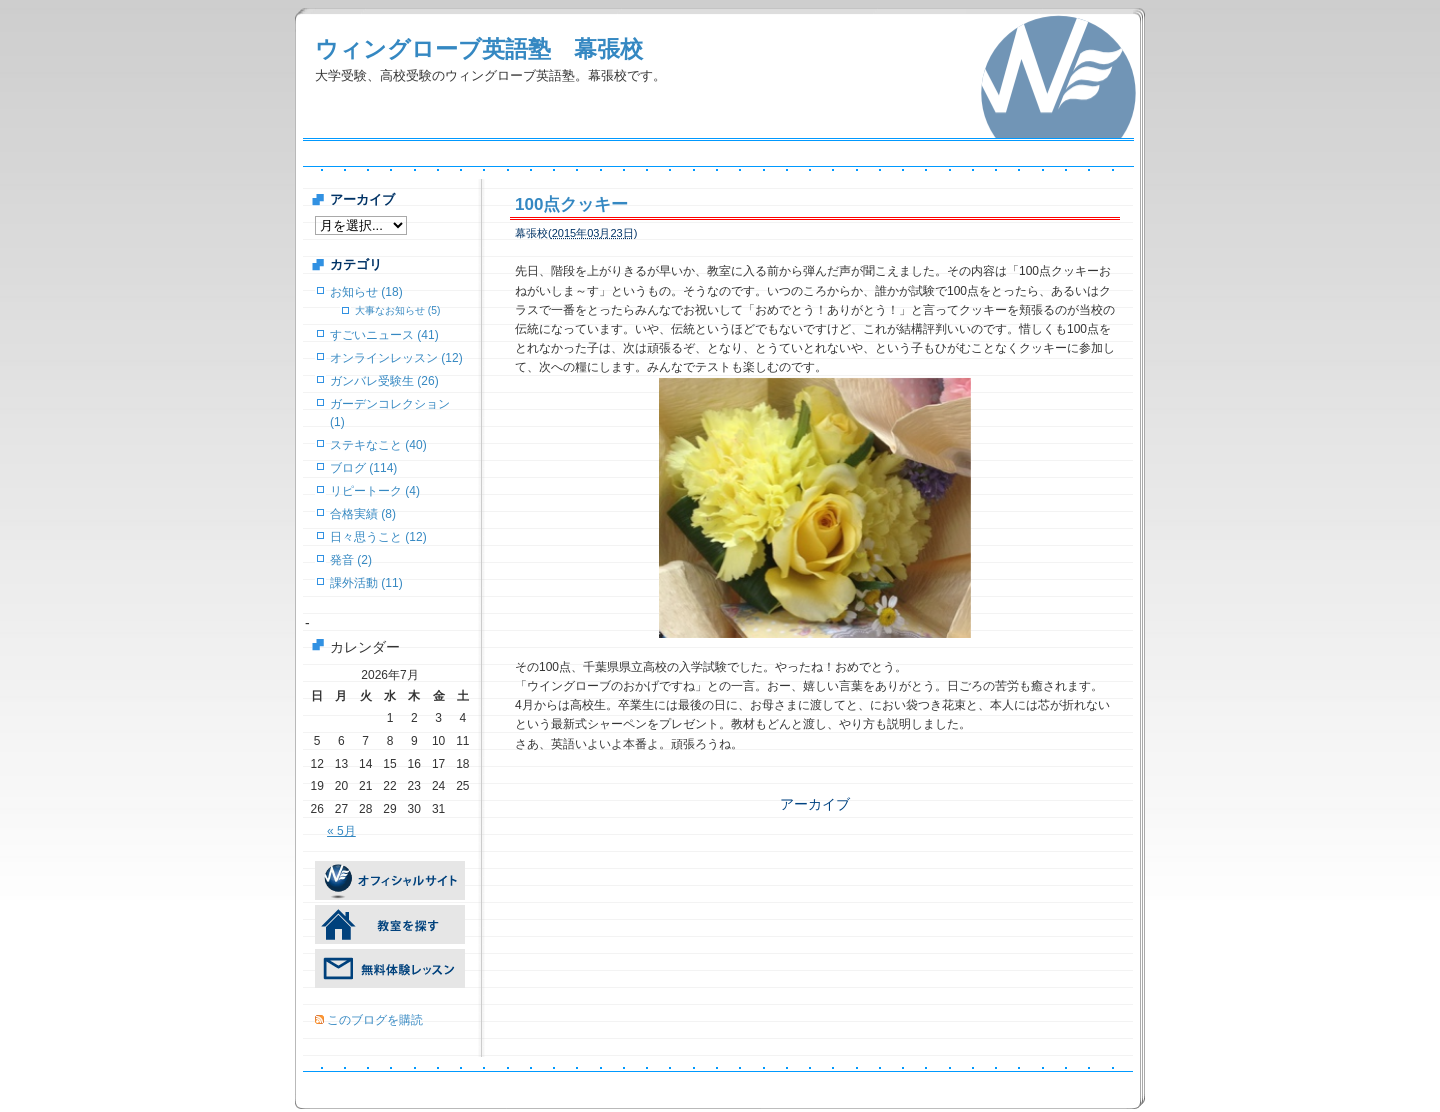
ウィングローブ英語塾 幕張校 (479, 49)
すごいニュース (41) (384, 335)
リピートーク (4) (375, 491)
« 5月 (341, 831)
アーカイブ (815, 794)
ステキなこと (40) (378, 445)
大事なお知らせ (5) (397, 310)
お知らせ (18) (366, 292)
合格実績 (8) (363, 514)
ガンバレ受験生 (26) (384, 381)
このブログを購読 (375, 1020)
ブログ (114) (363, 468)
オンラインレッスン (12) (396, 358)
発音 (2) (351, 560)
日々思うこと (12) (378, 537)
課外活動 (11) (366, 583)
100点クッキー (571, 204)
